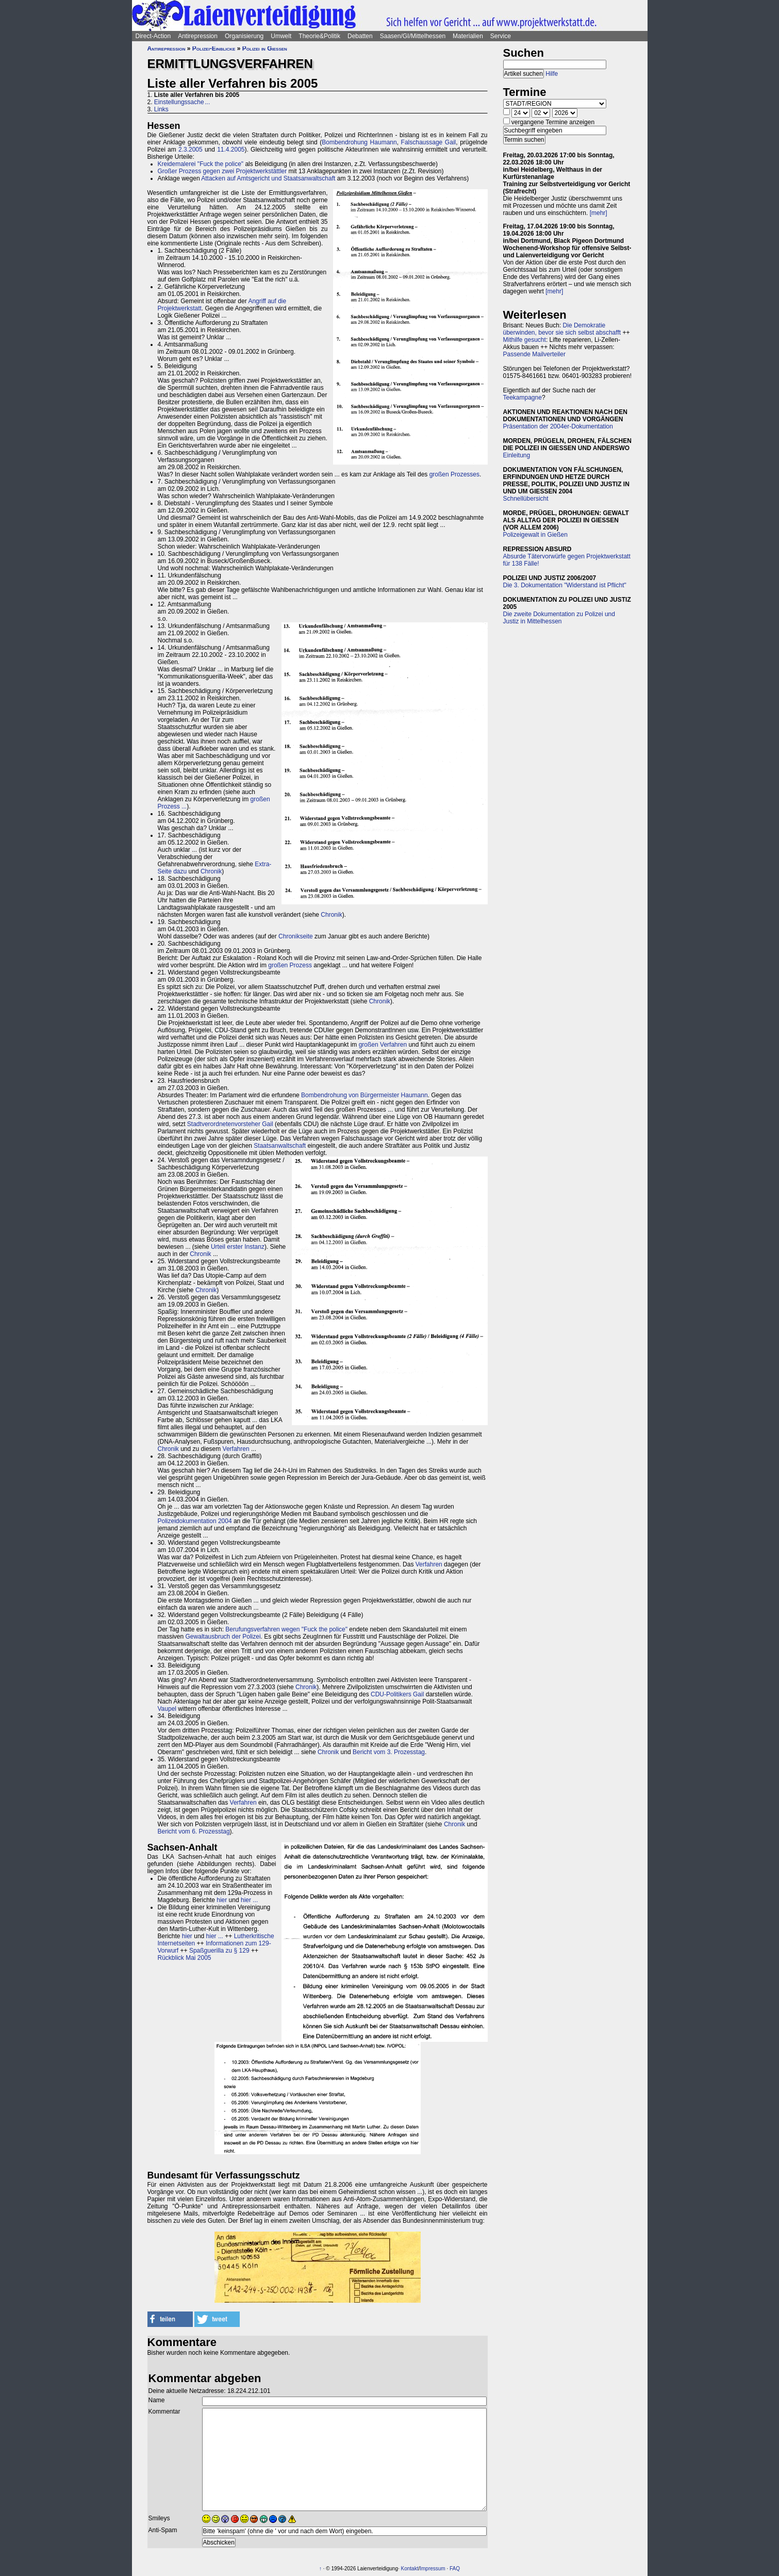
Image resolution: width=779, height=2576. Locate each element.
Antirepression (198, 36)
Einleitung (517, 455)
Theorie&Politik (319, 36)
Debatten (360, 36)
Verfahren (236, 1448)
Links (161, 109)
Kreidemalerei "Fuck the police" (201, 164)
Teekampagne (522, 397)
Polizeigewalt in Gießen (535, 534)
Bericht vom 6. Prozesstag (194, 1831)
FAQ (455, 2568)
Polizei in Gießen (264, 48)
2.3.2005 (190, 149)
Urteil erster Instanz (237, 1246)
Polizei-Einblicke (214, 48)
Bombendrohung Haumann (359, 142)
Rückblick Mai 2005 (184, 1957)
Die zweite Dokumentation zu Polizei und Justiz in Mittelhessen (559, 617)
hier (222, 1900)
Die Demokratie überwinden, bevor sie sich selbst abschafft (562, 329)
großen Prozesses (454, 474)
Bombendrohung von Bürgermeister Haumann (364, 1095)
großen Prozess (290, 965)
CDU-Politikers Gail (397, 1694)
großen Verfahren (383, 1044)
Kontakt (410, 2568)
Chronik (211, 871)
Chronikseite (295, 936)
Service (500, 36)
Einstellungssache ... (182, 102)
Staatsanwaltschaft (280, 1145)
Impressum (432, 2568)
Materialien (468, 36)
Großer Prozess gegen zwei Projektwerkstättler (222, 171)
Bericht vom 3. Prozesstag (389, 1752)
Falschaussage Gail (428, 142)
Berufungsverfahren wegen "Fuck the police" (286, 1629)
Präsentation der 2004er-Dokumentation (558, 426)
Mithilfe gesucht (524, 339)
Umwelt (281, 36)
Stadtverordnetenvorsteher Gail (230, 1124)
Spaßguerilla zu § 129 (219, 1950)
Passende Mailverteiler (534, 354)
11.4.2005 (230, 149)
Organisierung (244, 36)
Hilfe (551, 73)
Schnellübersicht (526, 498)
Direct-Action (153, 36)
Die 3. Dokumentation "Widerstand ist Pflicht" (564, 585)
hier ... (249, 1900)
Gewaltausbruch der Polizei (223, 1636)
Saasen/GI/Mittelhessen (412, 36)
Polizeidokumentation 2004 (195, 1521)
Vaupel (167, 1708)
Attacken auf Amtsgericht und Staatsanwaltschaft (268, 178)
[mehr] (598, 213)
